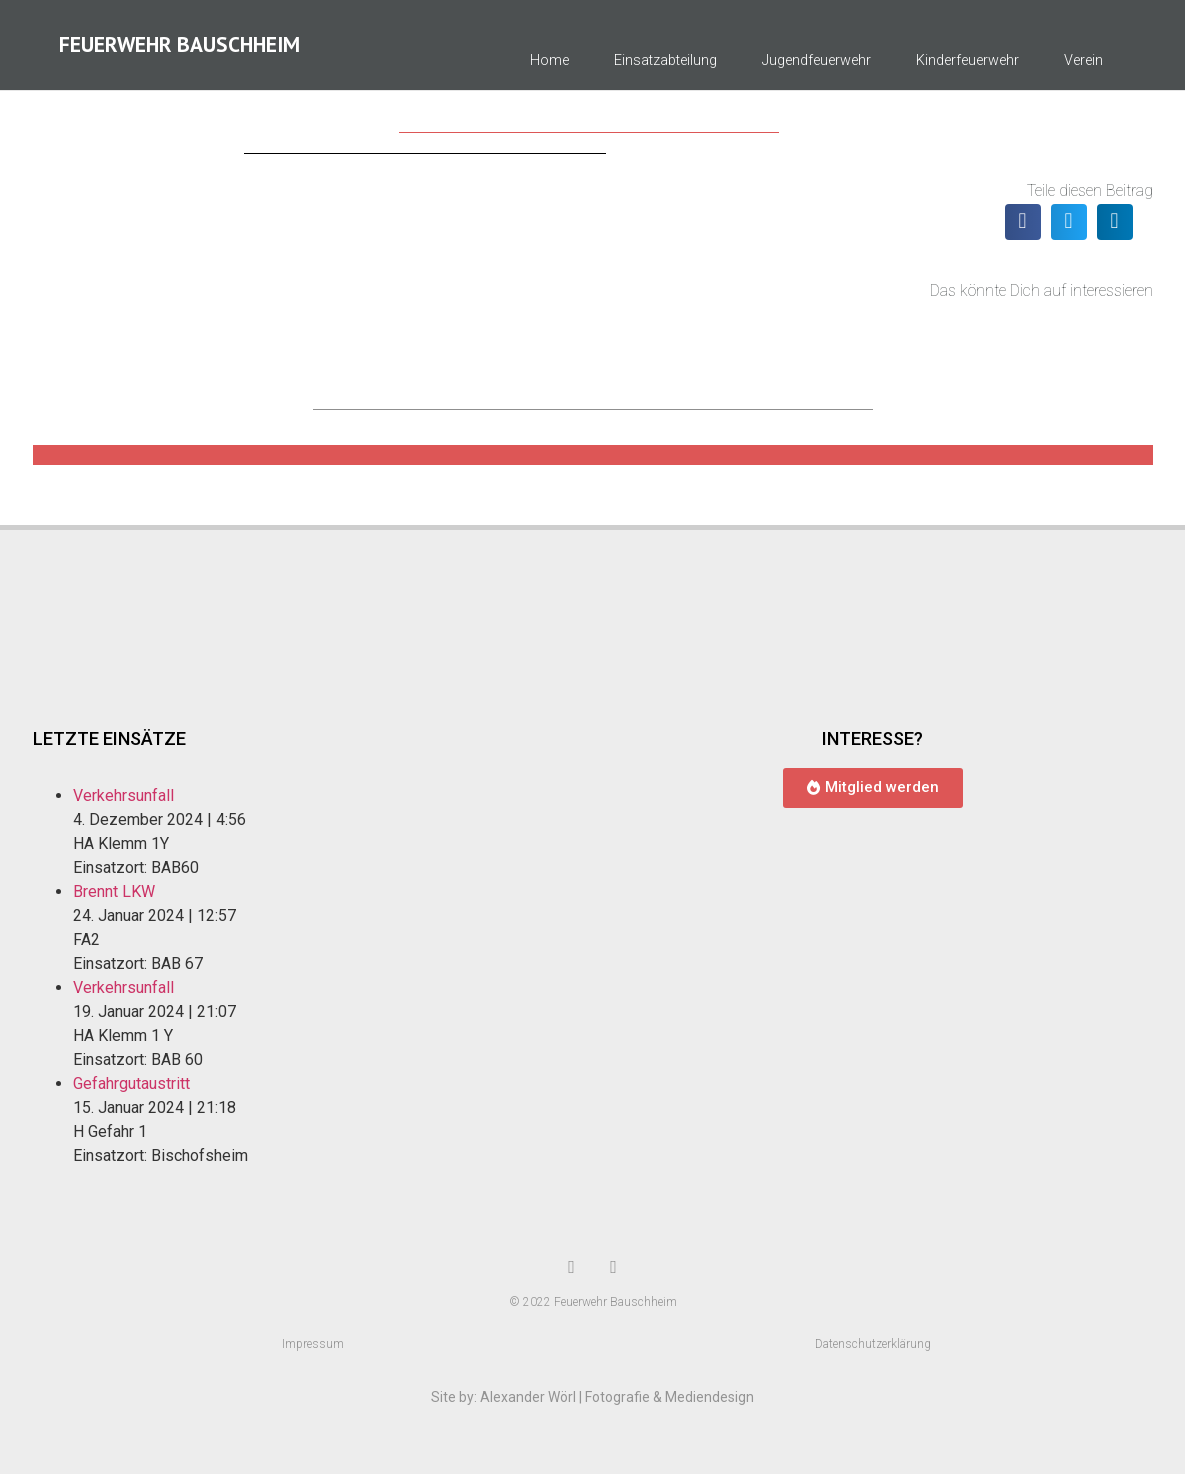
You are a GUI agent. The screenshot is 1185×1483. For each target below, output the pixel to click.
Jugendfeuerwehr (816, 65)
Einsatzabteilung (665, 65)
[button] (1023, 231)
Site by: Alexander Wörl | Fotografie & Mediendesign (592, 1406)
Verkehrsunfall (123, 804)
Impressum (313, 1353)
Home (549, 65)
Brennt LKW (114, 900)
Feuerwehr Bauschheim (179, 49)
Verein (1083, 65)
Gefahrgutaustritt (131, 1092)
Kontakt (1081, 111)
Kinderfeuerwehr (967, 65)
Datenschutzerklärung (873, 1353)
